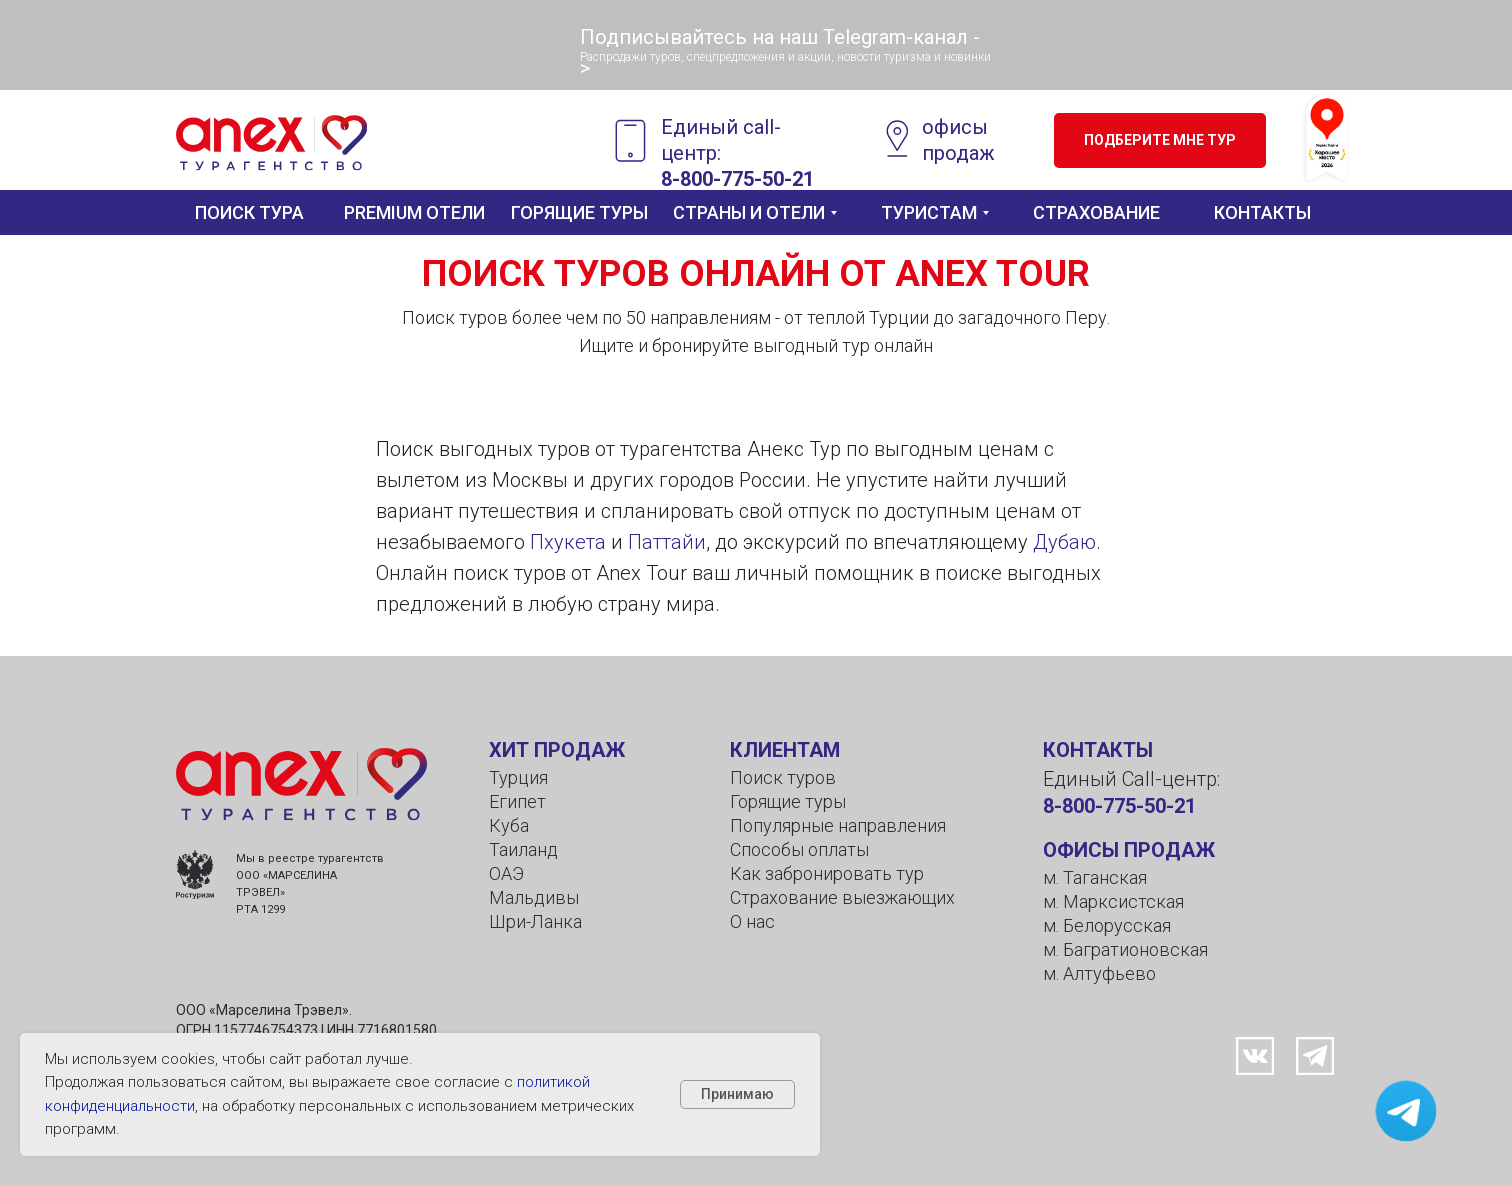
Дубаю (1064, 542)
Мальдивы (534, 897)
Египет (517, 801)
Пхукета (568, 542)
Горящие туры (788, 801)
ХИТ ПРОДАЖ (557, 750)
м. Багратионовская (1125, 949)
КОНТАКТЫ (1098, 750)
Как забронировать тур (827, 873)
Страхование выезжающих (842, 897)
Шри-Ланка (535, 921)
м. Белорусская (1107, 925)
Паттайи (667, 542)
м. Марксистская (1113, 901)
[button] (1160, 140)
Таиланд (523, 849)
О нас (752, 921)
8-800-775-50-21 (737, 179)
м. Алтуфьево (1099, 973)
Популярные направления (838, 825)
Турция (518, 777)
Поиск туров (783, 777)
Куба (509, 825)
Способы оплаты (799, 849)
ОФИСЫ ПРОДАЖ (1129, 850)
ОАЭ (506, 873)
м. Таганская (1095, 877)
